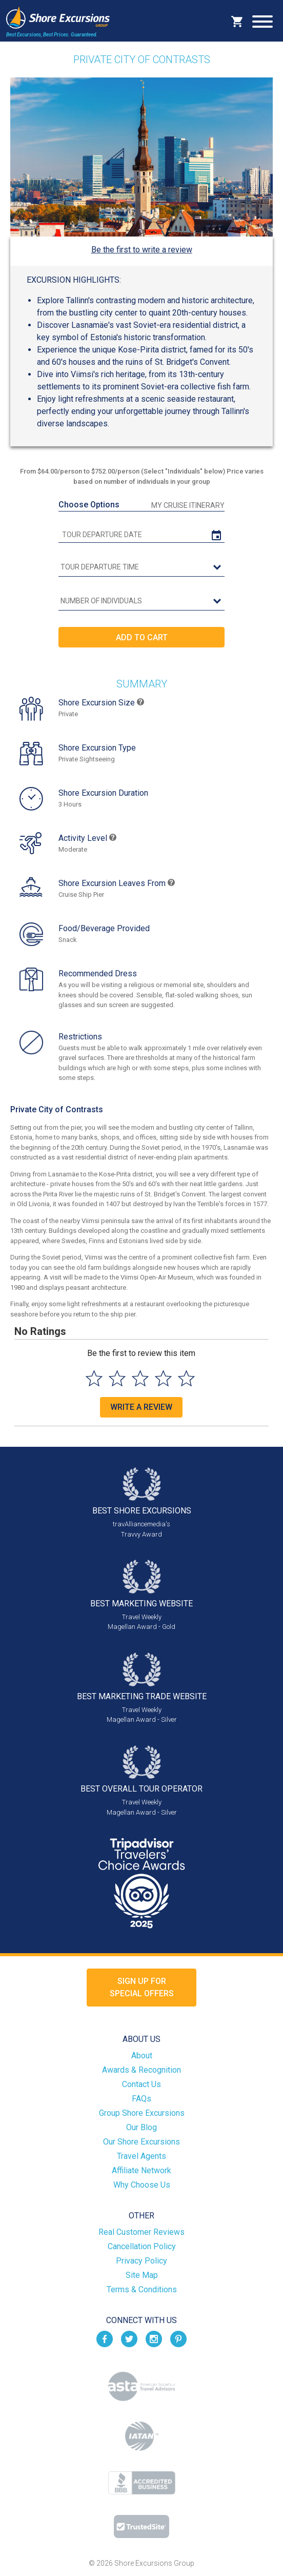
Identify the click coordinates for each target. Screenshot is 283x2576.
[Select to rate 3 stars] (140, 1378)
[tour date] (141, 535)
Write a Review (141, 1407)
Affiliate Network (141, 2170)
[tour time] (141, 567)
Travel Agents (141, 2156)
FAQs (141, 2098)
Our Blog (141, 2127)
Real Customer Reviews (141, 2232)
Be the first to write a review (141, 249)
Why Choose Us (141, 2185)
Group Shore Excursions (142, 2113)
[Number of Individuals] (141, 601)
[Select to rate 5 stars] (186, 1378)
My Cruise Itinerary (188, 505)
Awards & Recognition (141, 2070)
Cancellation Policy (142, 2246)
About (141, 2055)
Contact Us (141, 2084)
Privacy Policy (141, 2261)
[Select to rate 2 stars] (117, 1378)
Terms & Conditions (142, 2289)
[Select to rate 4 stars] (163, 1378)
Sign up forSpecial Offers (142, 1987)
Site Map (142, 2275)
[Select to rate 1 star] (94, 1378)
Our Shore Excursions (141, 2142)
